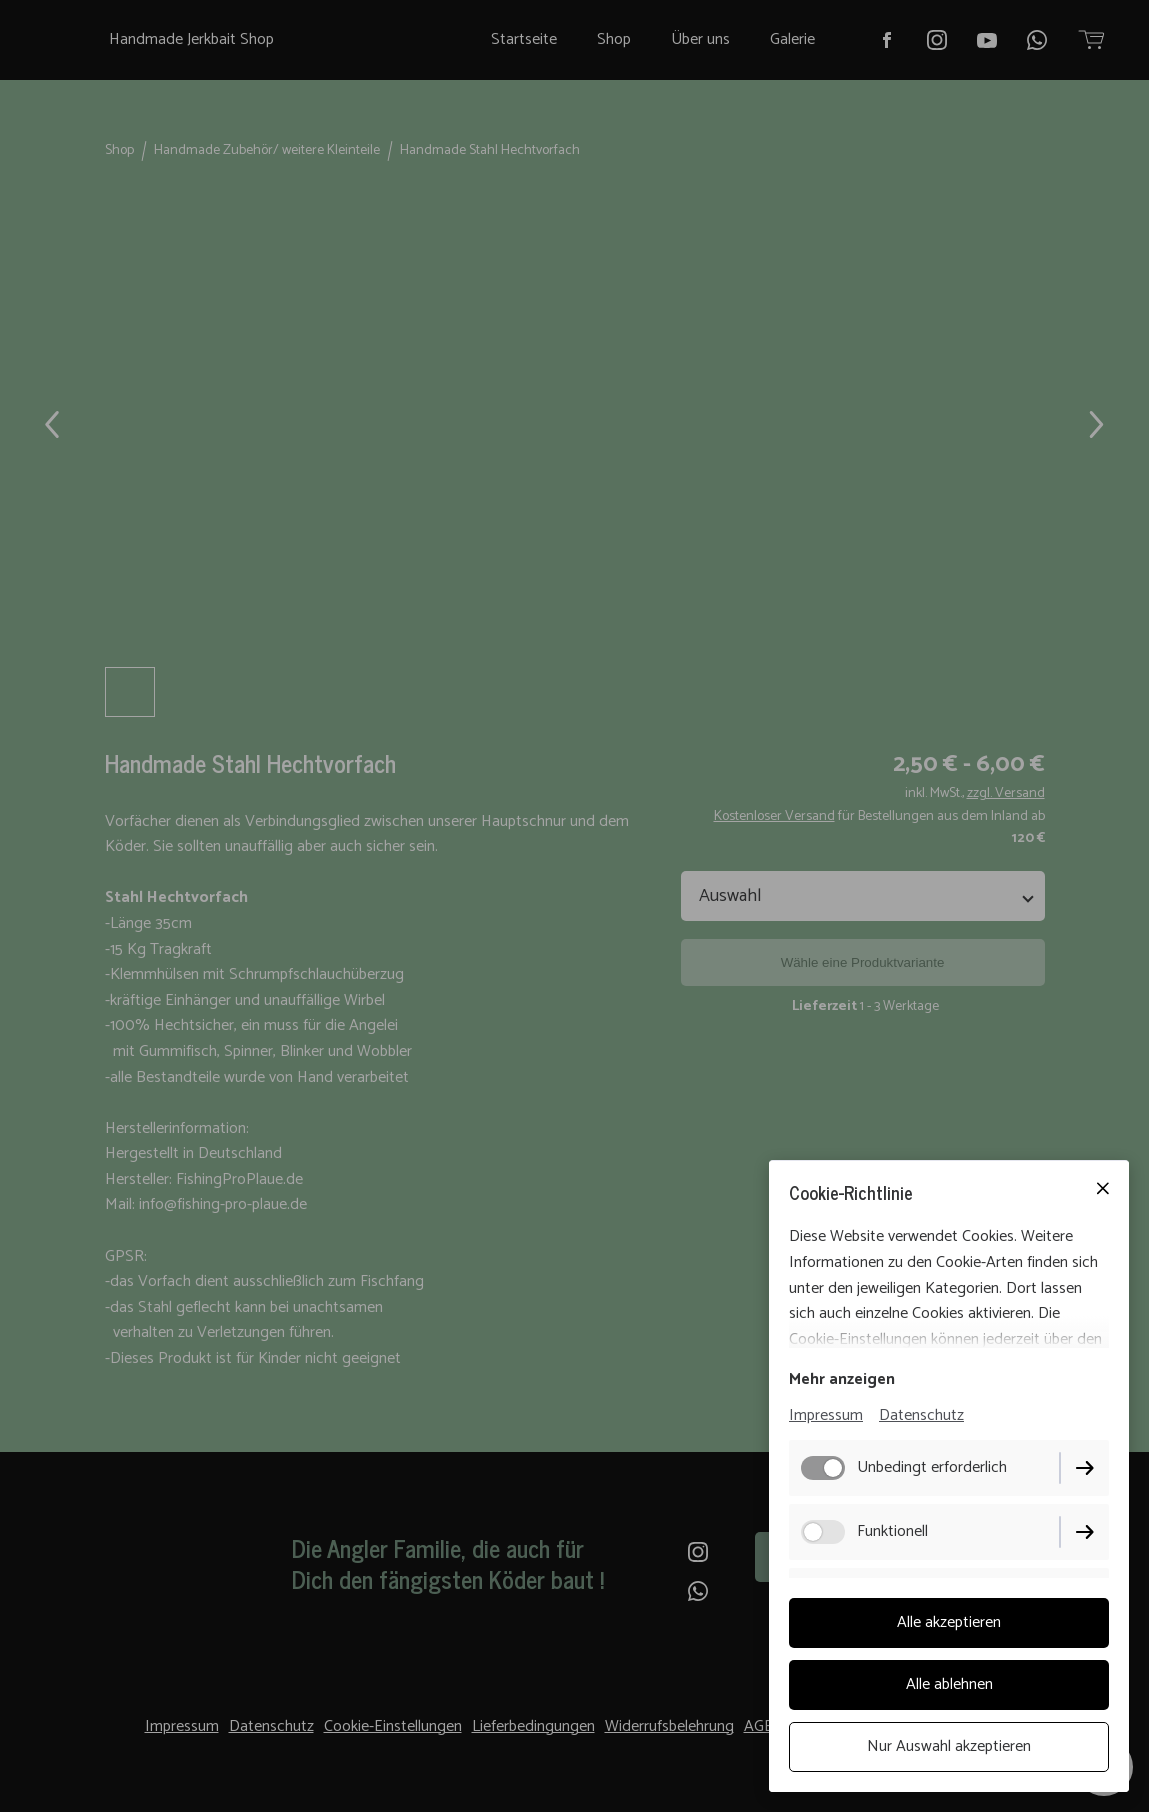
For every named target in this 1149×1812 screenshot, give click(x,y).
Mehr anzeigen (842, 1379)
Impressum (826, 1415)
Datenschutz (921, 1415)
